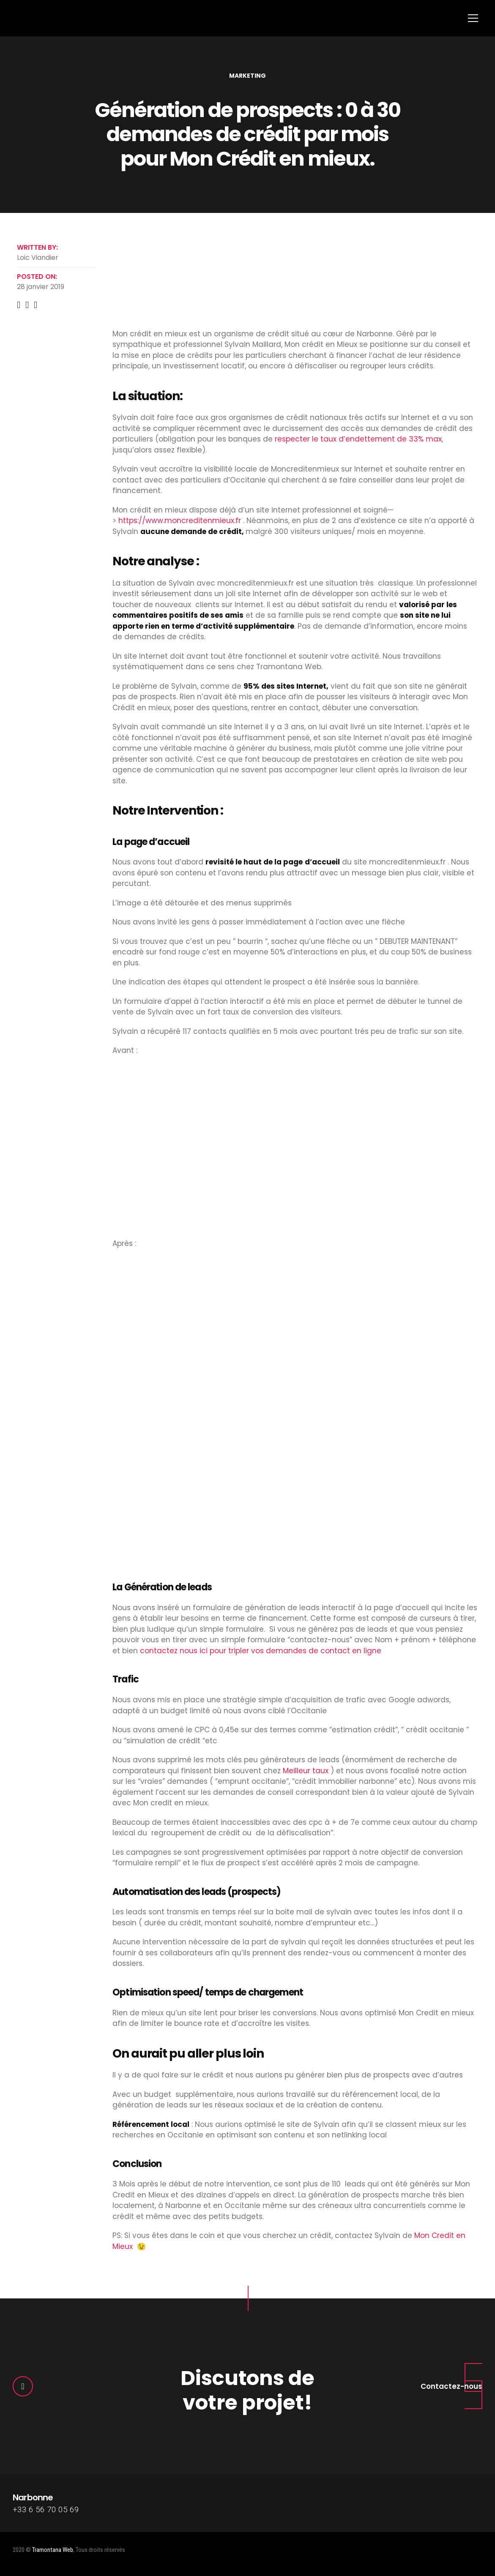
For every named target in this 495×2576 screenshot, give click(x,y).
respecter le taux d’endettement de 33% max (358, 439)
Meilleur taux (305, 1771)
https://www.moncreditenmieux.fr (179, 520)
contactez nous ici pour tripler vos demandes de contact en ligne (260, 1651)
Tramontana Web (52, 2550)
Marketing (247, 75)
